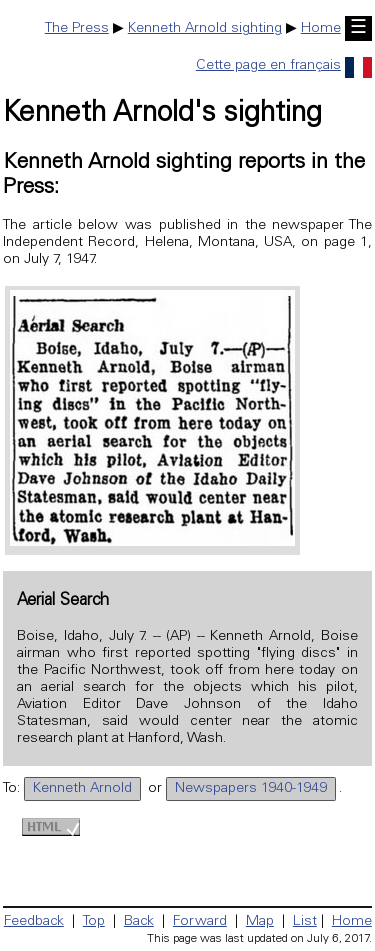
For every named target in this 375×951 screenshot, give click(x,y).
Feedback (34, 922)
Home (321, 29)
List (305, 922)
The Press (77, 29)
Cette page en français (284, 66)
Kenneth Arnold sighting (205, 29)
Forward (200, 922)
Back (139, 922)
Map (260, 922)
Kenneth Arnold (82, 789)
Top (94, 922)
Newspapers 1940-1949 (251, 789)
